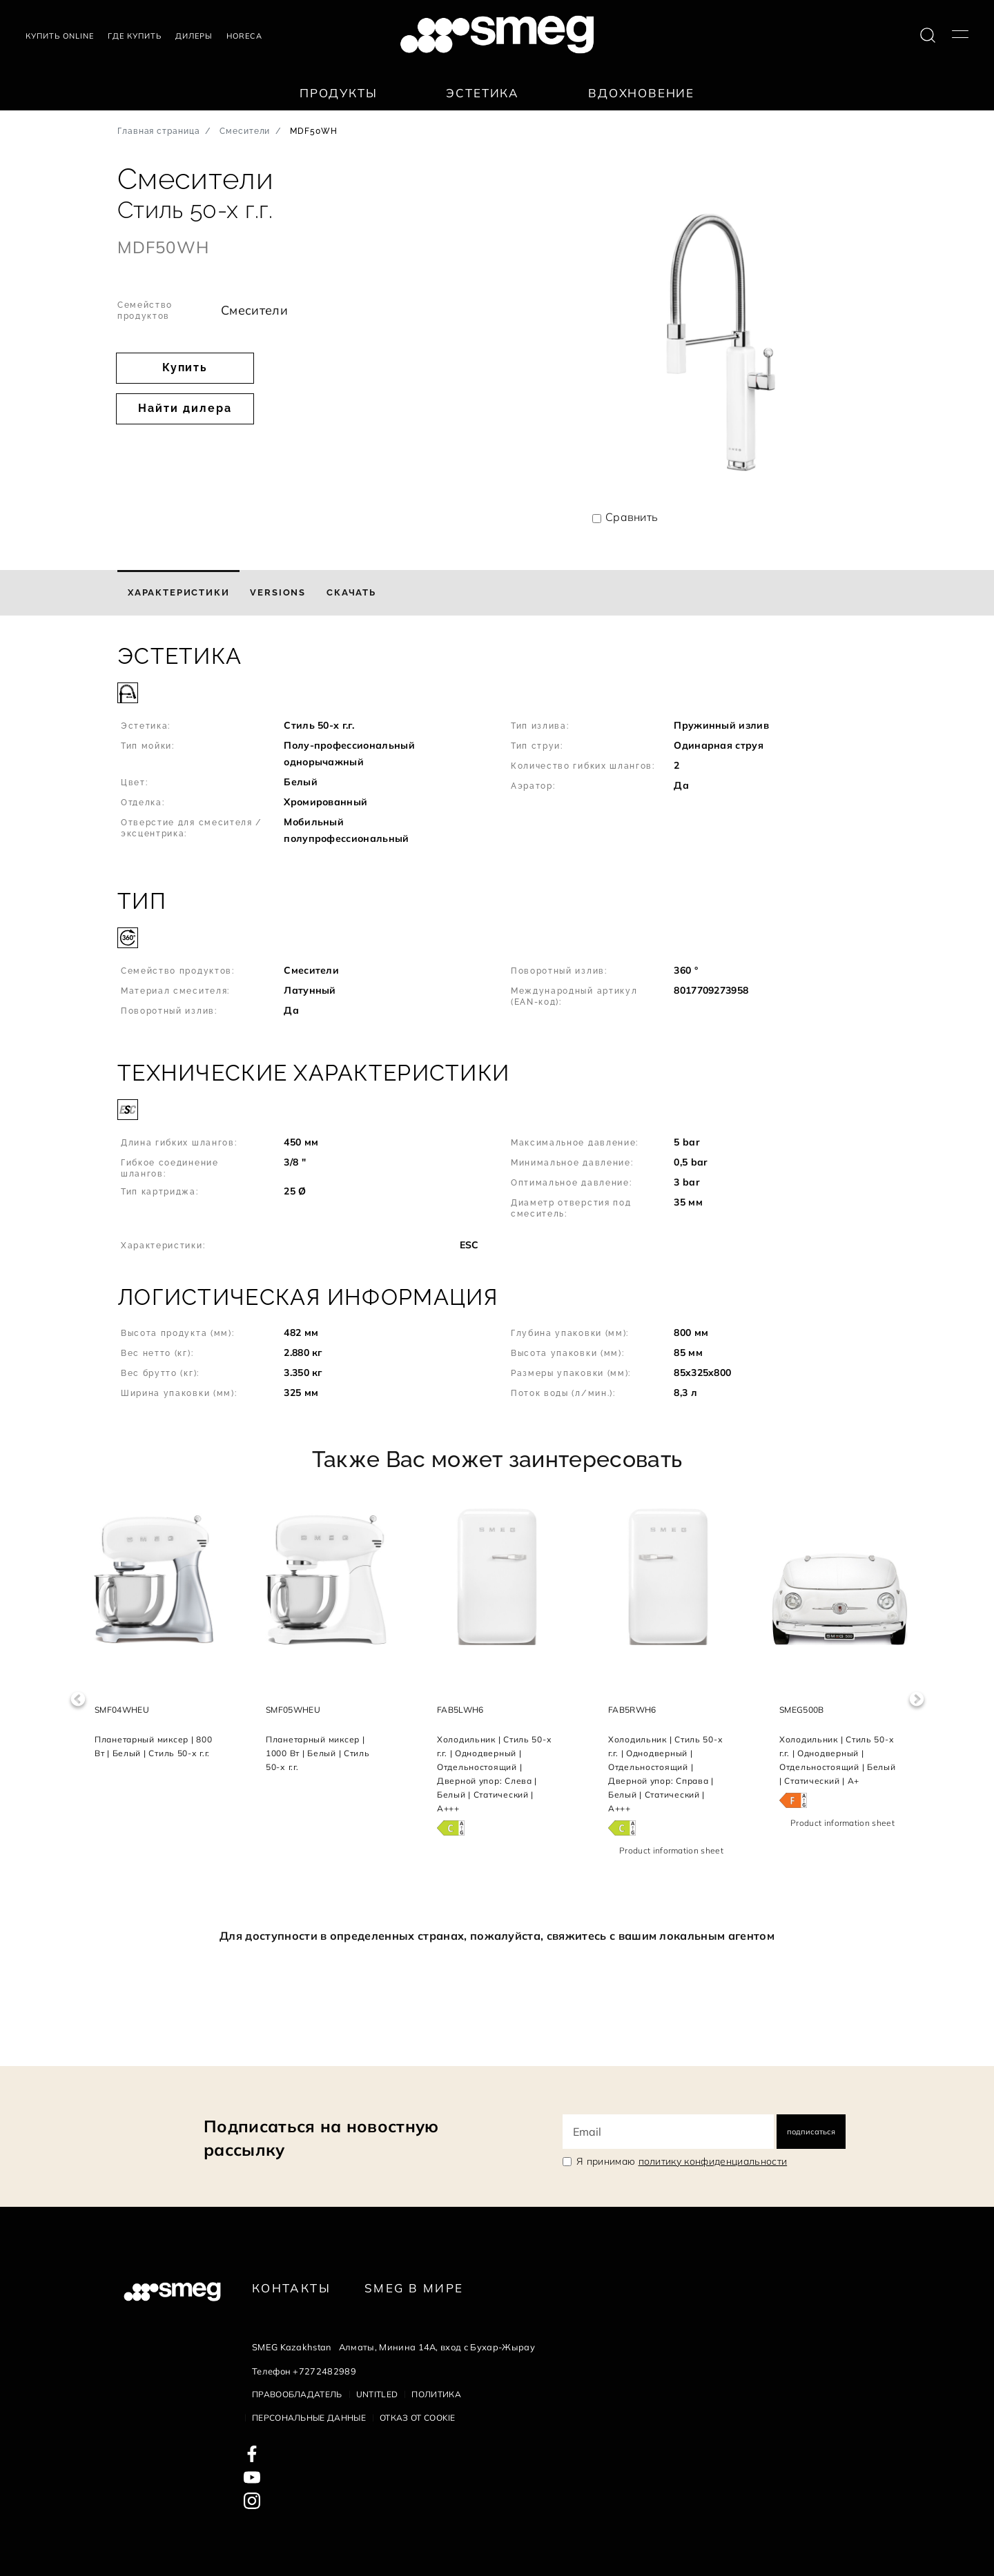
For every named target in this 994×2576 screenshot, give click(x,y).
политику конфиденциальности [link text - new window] (713, 2161)
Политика (436, 2394)
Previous (77, 1699)
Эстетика (482, 93)
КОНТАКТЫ (291, 2288)
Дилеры (194, 36)
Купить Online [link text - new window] (60, 36)
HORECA (244, 36)
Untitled (377, 2394)
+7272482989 (324, 2371)
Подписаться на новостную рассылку (321, 2138)
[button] (497, 752)
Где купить (135, 36)
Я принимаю (681, 2161)
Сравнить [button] (632, 517)
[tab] (178, 593)
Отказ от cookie (418, 2417)
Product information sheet (671, 1850)
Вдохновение (641, 93)
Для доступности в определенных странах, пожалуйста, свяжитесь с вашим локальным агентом (497, 1936)
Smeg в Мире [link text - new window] (413, 2288)
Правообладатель (297, 2394)
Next (916, 1699)
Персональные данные (309, 2417)
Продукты (339, 93)
